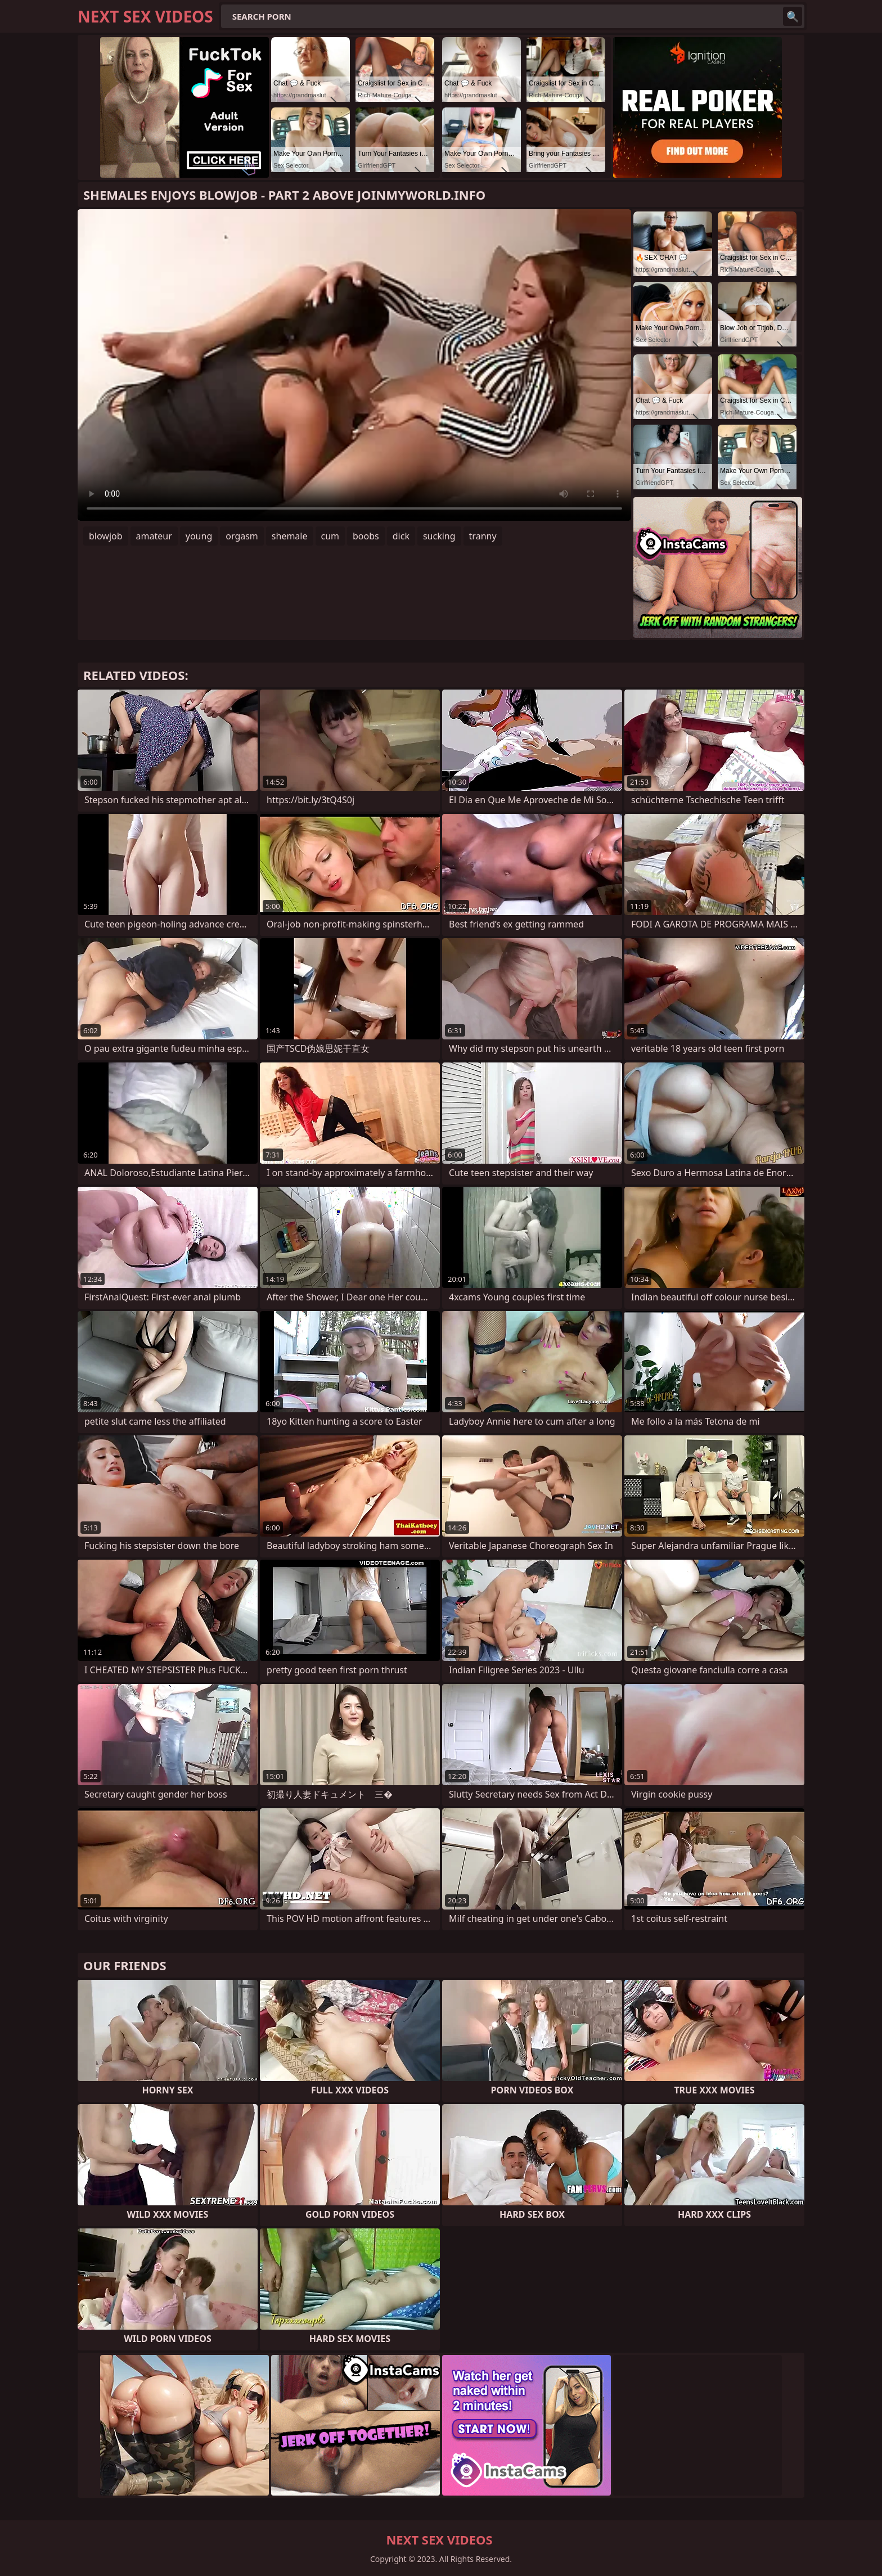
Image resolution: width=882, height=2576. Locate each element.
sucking (439, 536)
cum (330, 536)
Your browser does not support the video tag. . (354, 365)
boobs (366, 536)
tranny (483, 536)
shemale (290, 536)
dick (401, 536)
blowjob (106, 536)
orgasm (242, 536)
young (199, 536)
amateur (154, 536)
